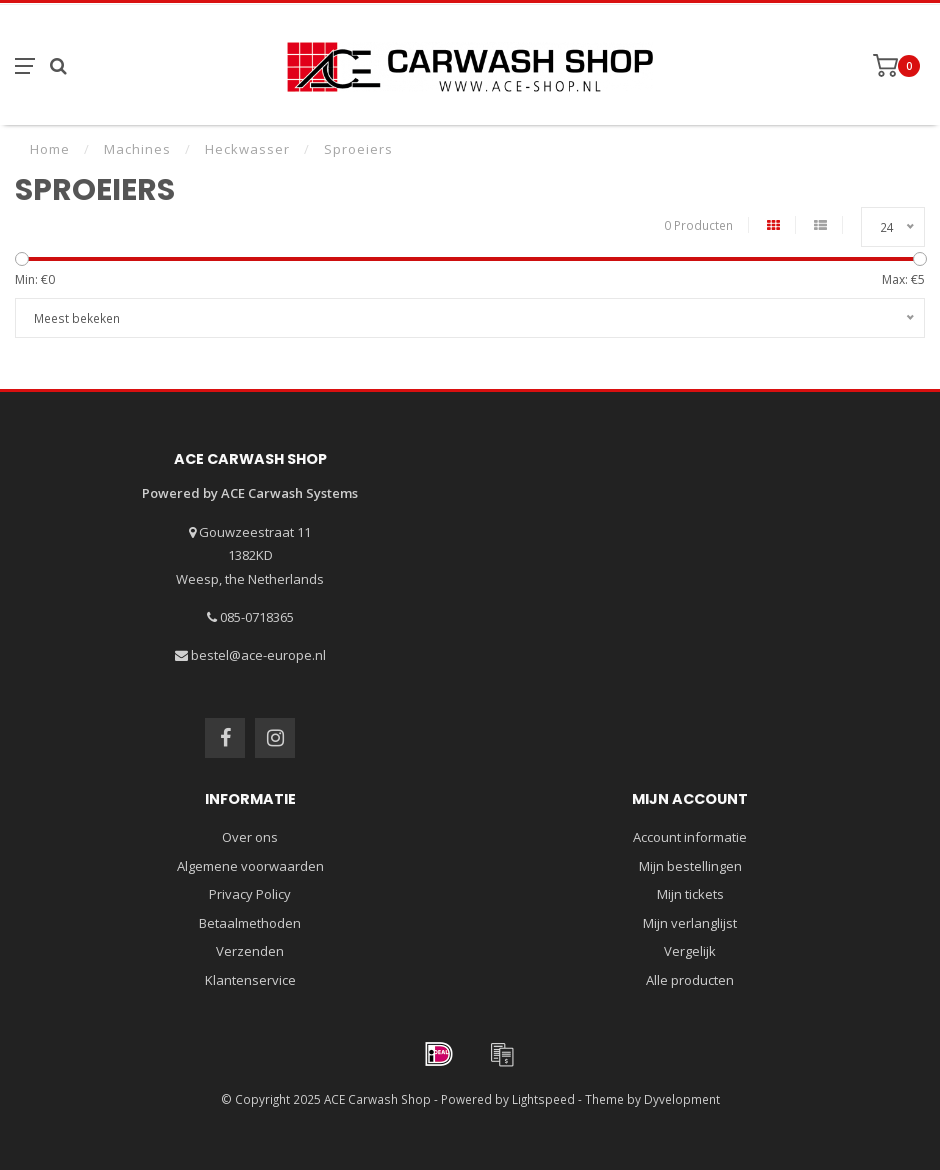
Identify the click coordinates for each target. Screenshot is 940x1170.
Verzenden (250, 951)
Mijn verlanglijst (690, 923)
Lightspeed (543, 1099)
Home (50, 149)
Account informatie (690, 837)
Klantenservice (250, 980)
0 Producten (698, 225)
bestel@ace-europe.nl (258, 655)
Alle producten (690, 980)
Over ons (250, 837)
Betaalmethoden (250, 923)
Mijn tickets (690, 894)
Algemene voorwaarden (250, 866)
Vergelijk (690, 951)
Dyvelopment (682, 1099)
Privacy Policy (250, 894)
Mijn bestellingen (690, 866)
